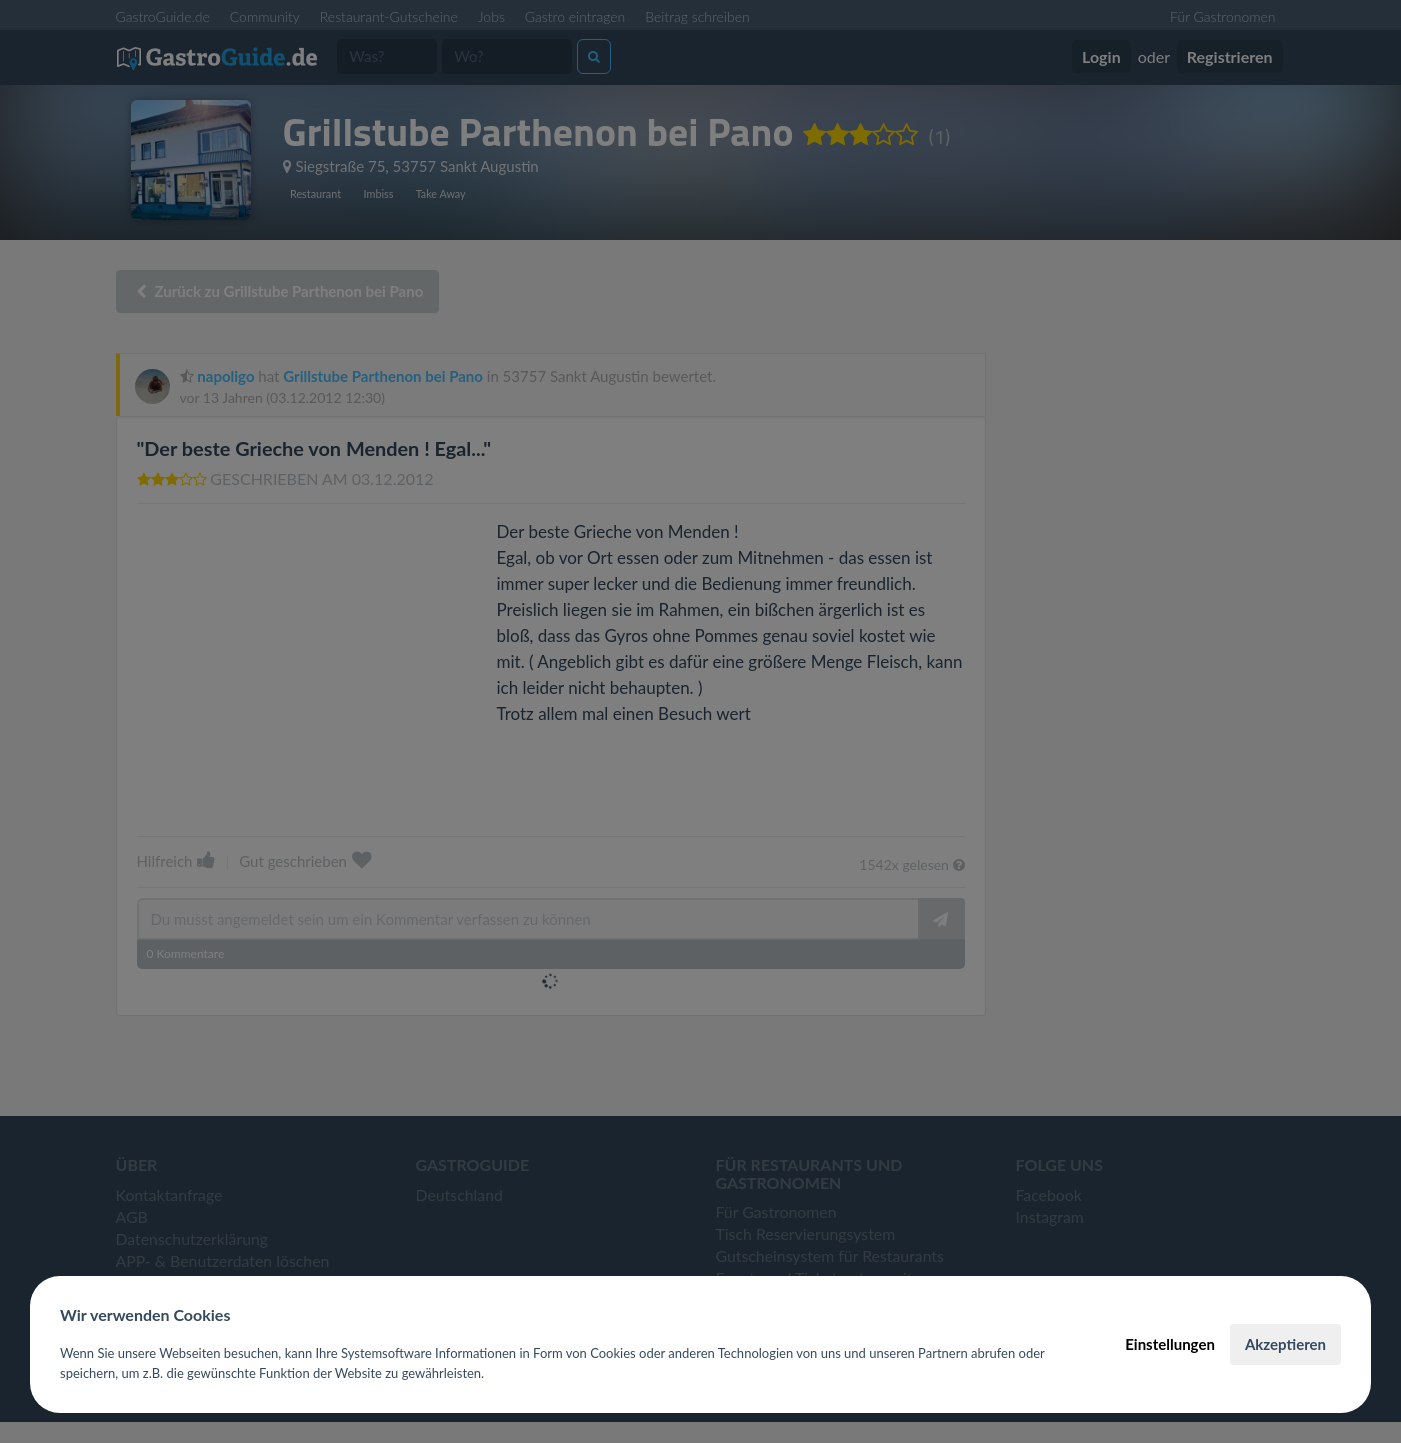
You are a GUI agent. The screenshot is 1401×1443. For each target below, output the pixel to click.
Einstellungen (1170, 1344)
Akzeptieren (1285, 1344)
